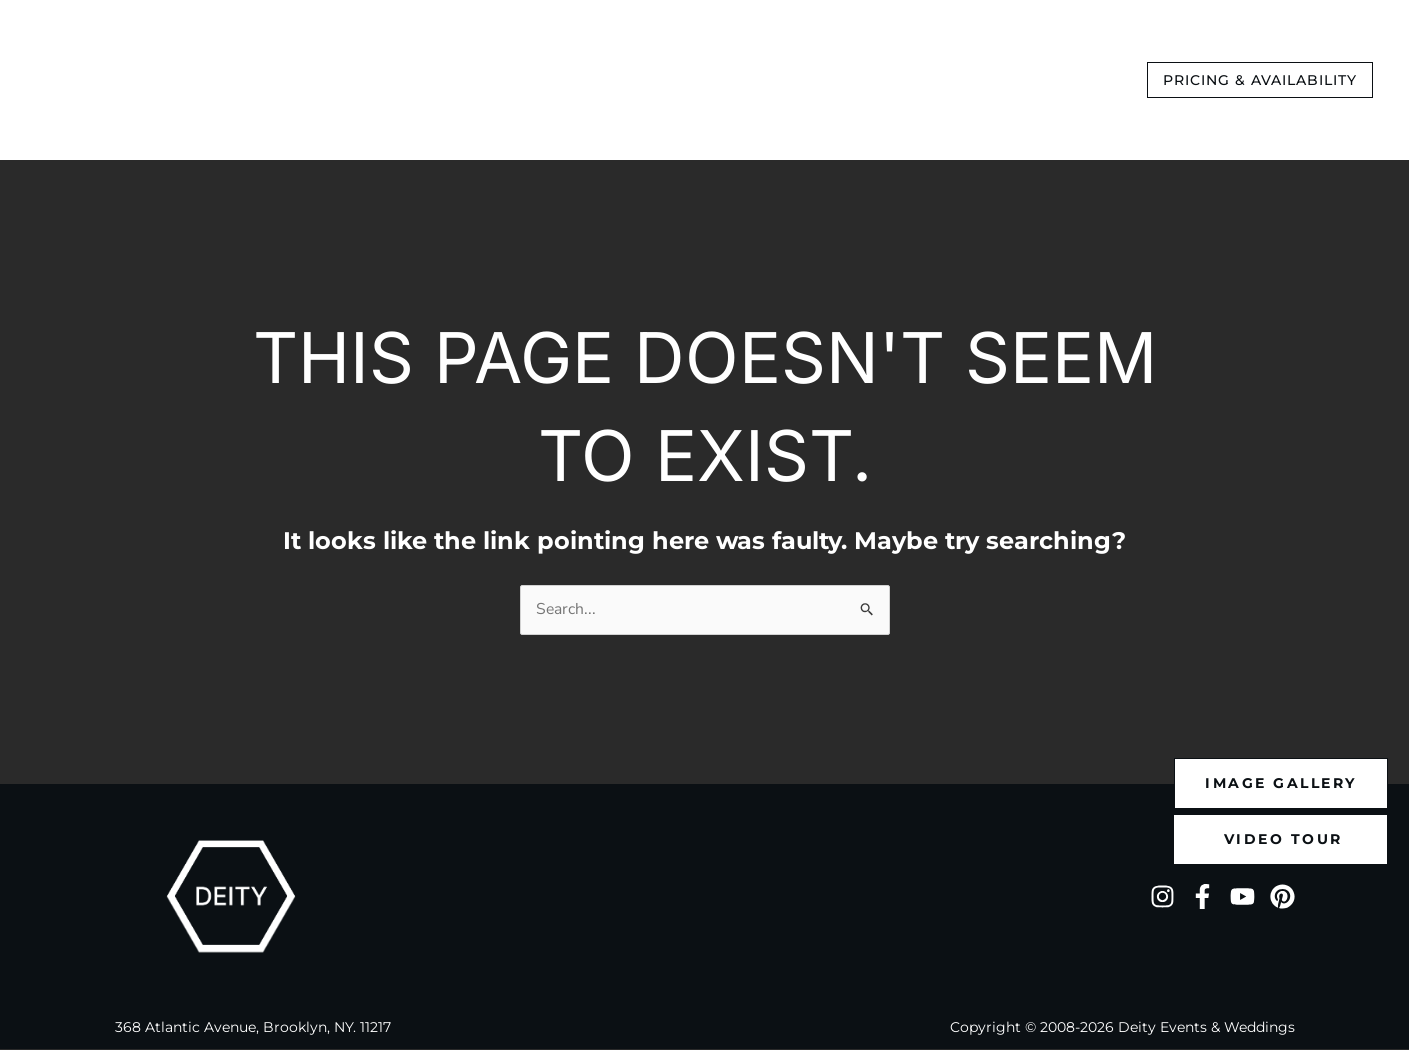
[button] (1260, 80)
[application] (625, 80)
